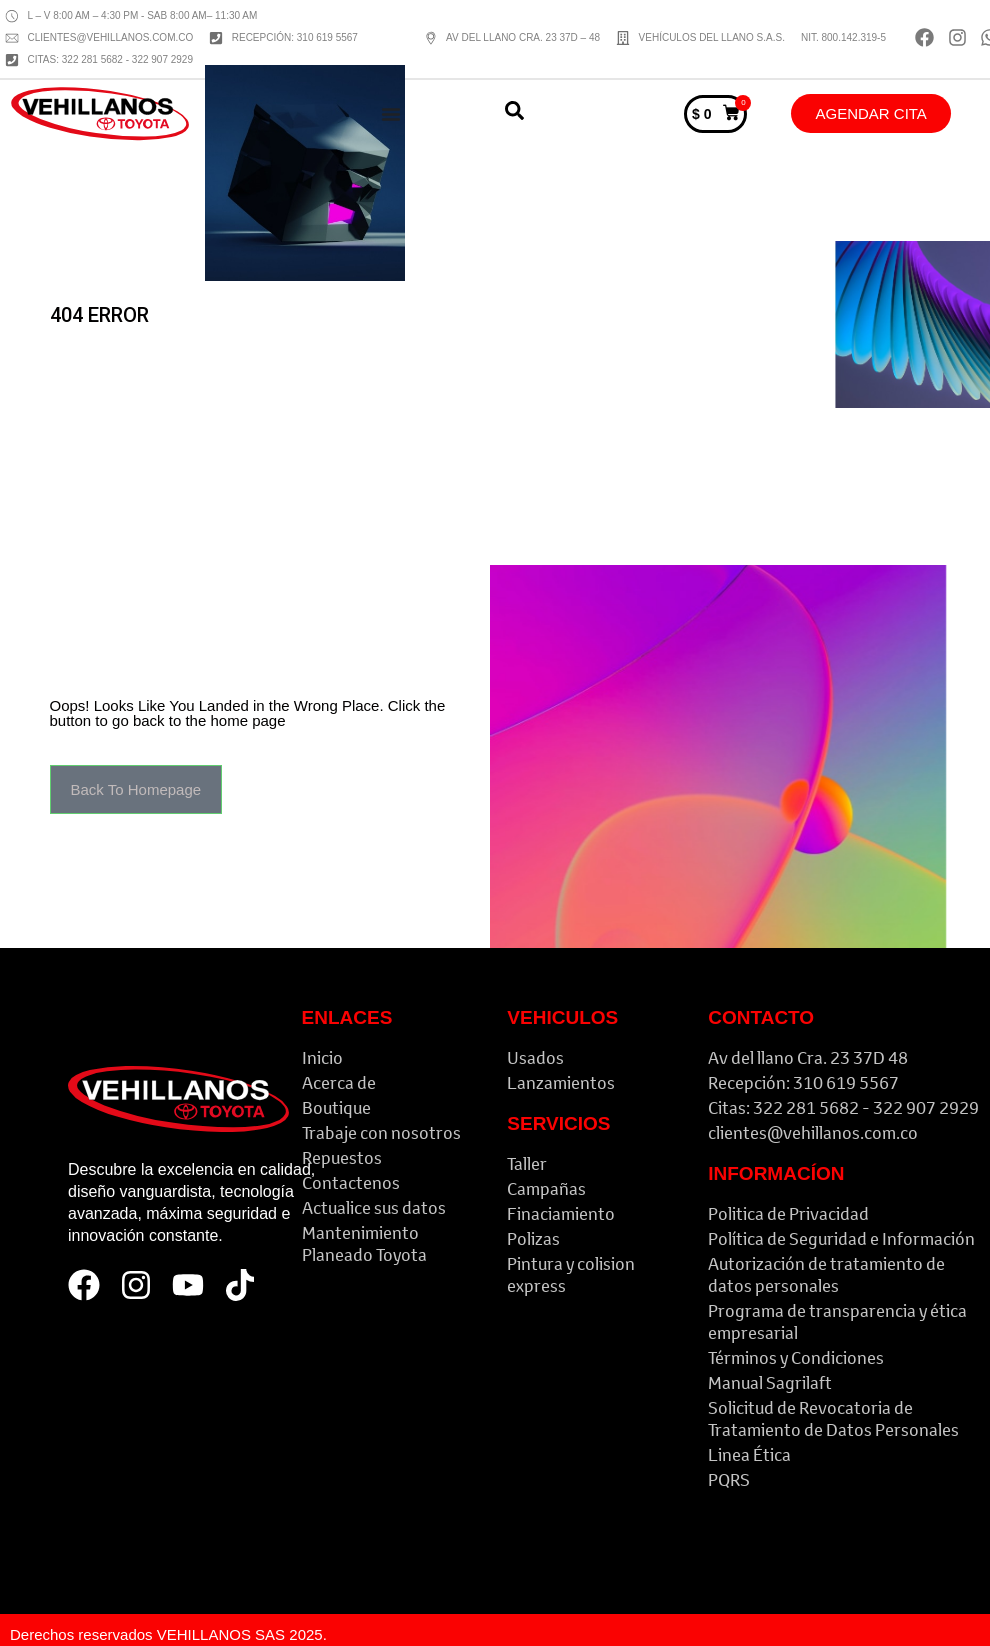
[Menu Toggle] (391, 114)
